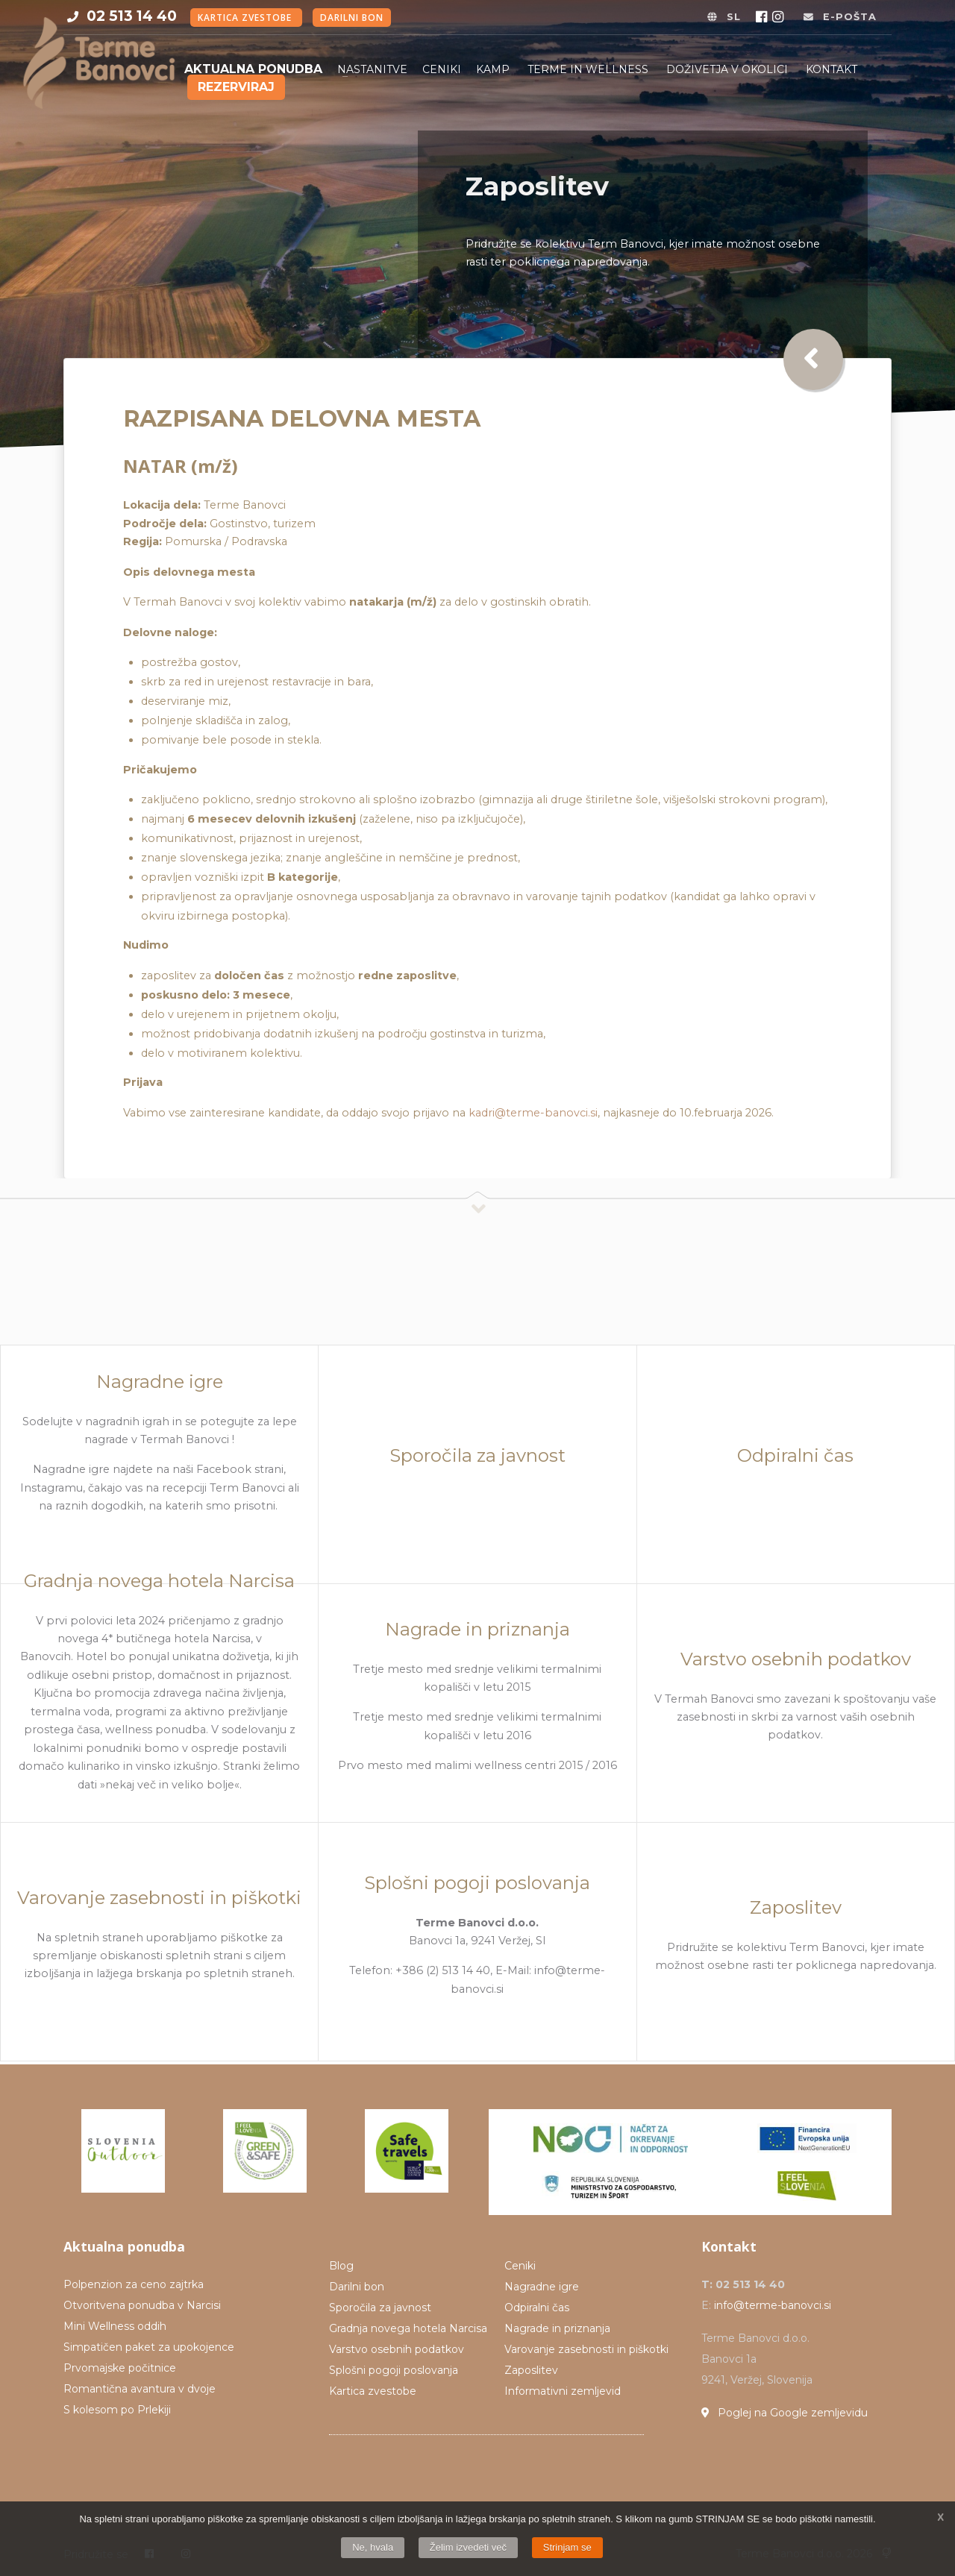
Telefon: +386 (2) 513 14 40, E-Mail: (441, 1971)
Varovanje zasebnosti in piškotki (586, 2349)
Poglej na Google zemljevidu (784, 2412)
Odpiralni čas (536, 2307)
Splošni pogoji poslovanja (393, 2370)
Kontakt (831, 69)
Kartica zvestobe (246, 17)
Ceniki (441, 69)
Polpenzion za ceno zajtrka (133, 2284)
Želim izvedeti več (468, 2547)
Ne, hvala (372, 2547)
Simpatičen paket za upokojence (148, 2347)
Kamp (494, 69)
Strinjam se (567, 2547)
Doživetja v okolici (728, 69)
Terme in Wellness (589, 69)
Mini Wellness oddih (114, 2326)
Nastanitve (372, 69)
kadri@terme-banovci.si (533, 1112)
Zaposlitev (531, 2370)
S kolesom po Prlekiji (117, 2409)
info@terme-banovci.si (772, 2305)
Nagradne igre (541, 2286)
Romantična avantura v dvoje (139, 2389)
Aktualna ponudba (253, 69)
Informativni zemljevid (562, 2391)
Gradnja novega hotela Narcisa (408, 2328)
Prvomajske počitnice (119, 2368)
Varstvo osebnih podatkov (396, 2349)
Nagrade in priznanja (557, 2328)
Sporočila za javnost (380, 2307)
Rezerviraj (236, 87)
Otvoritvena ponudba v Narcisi (142, 2305)
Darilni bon (351, 17)
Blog (341, 2265)
